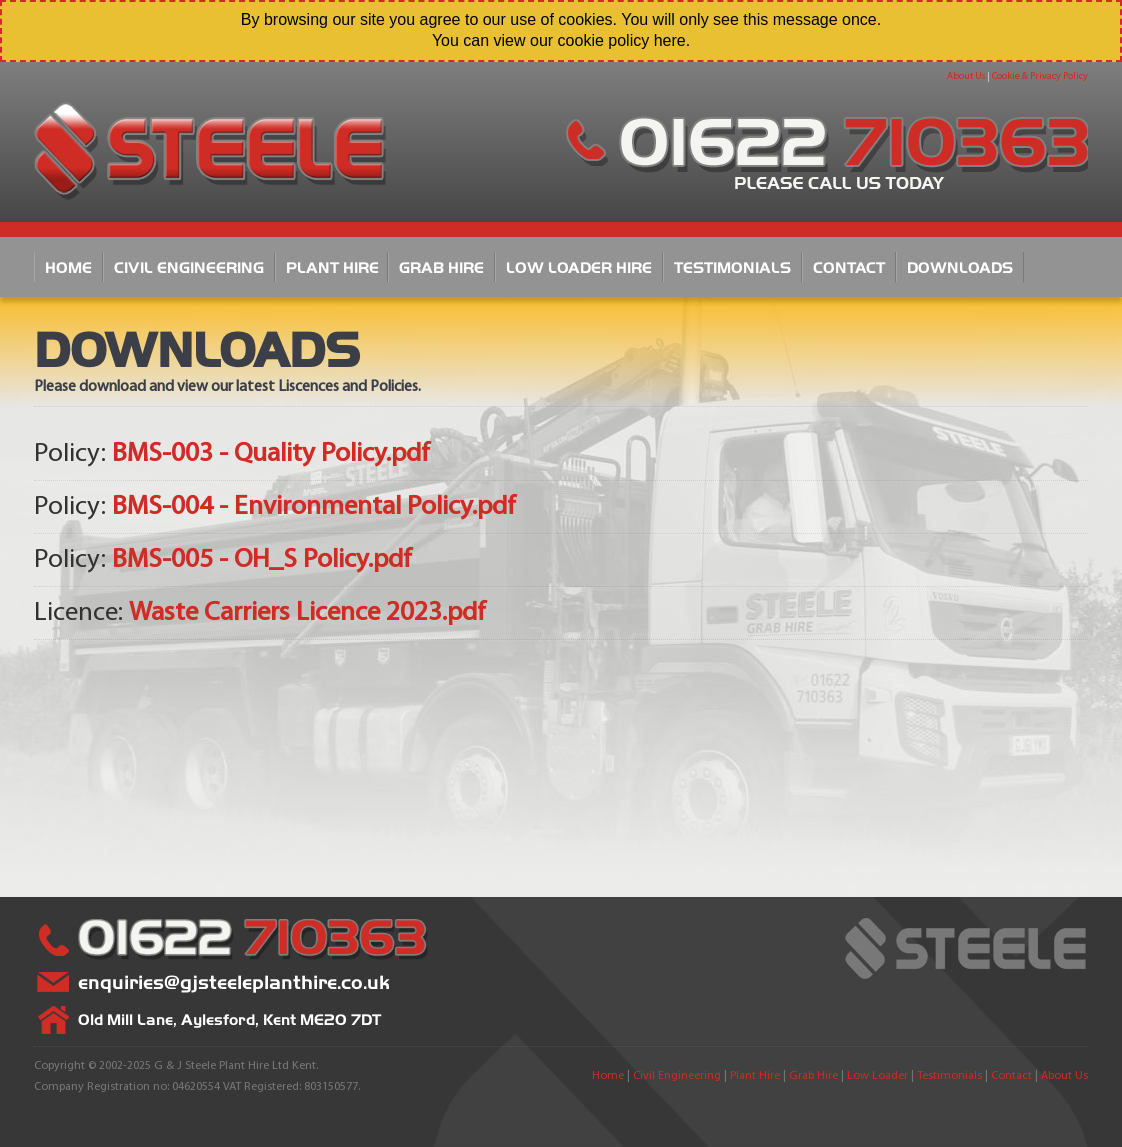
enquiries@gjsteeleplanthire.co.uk (234, 981)
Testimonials (732, 266)
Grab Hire (441, 266)
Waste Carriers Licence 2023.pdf (307, 613)
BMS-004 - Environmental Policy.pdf (314, 507)
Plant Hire (333, 266)
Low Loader (877, 1076)
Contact (849, 266)
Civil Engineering (189, 266)
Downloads (960, 266)
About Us (966, 76)
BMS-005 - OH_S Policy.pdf (262, 560)
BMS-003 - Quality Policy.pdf (271, 454)
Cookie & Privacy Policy (1040, 76)
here (670, 40)
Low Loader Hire (579, 266)
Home (68, 266)
